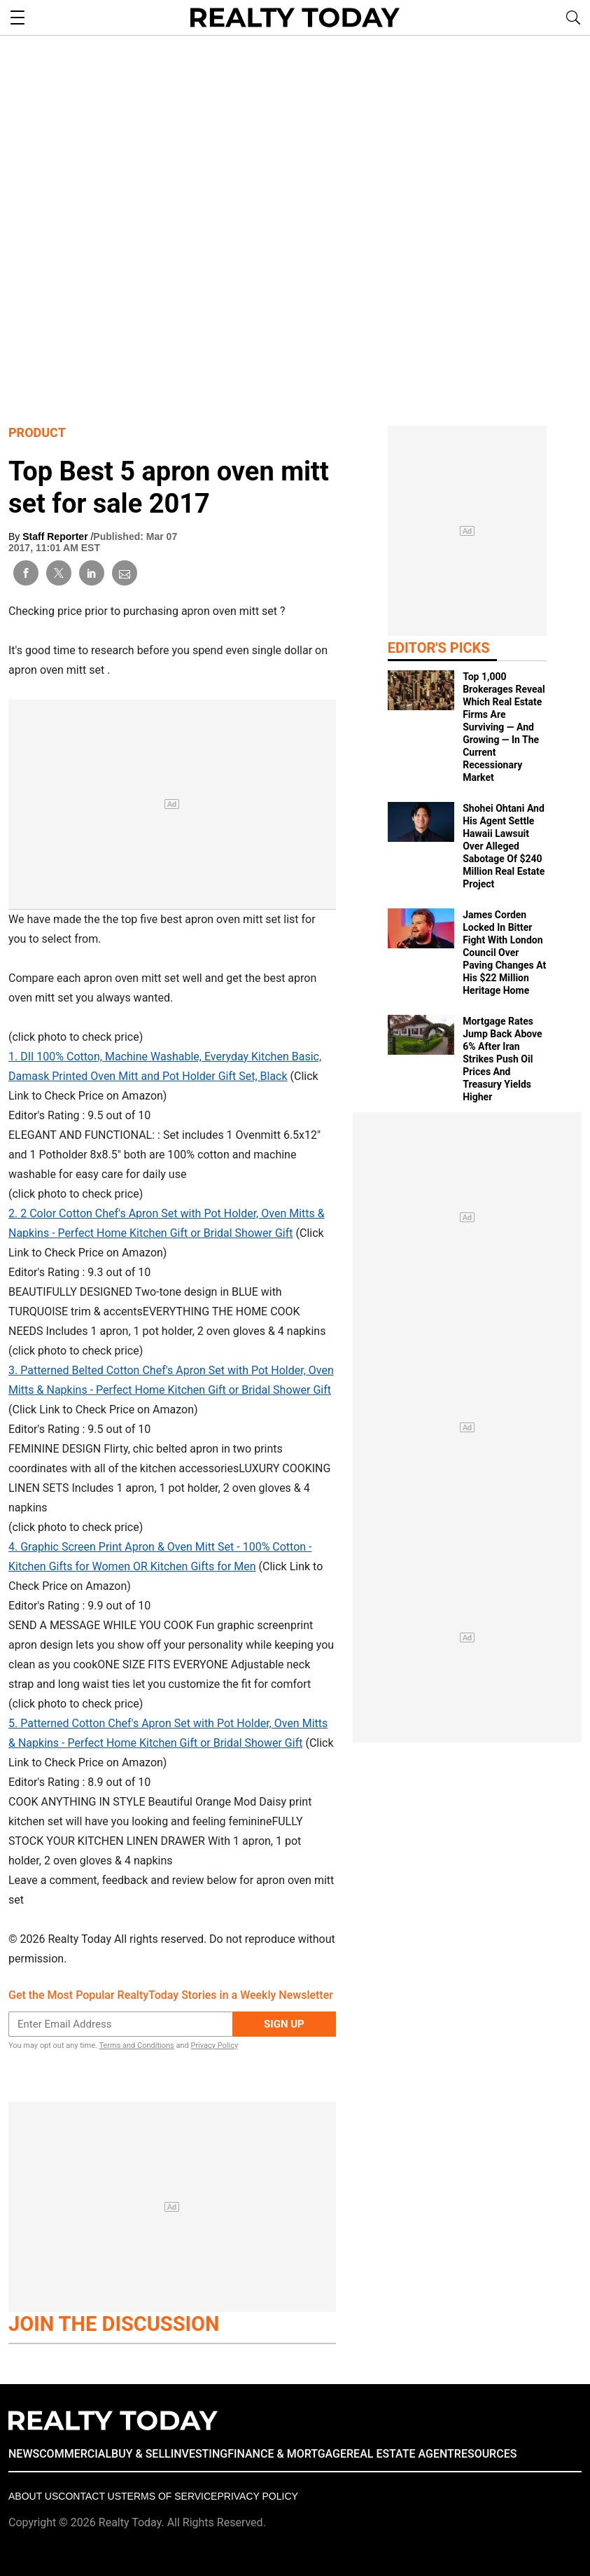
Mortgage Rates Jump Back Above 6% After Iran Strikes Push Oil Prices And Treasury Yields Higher (502, 1059)
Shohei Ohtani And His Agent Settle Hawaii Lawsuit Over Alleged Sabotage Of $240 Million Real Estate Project (504, 846)
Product (37, 432)
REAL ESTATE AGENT (400, 2453)
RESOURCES (485, 2453)
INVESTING (199, 2453)
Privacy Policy (214, 2045)
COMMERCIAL (75, 2453)
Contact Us (89, 2496)
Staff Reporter (56, 536)
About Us (33, 2496)
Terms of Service (169, 2496)
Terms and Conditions (136, 2045)
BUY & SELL (141, 2453)
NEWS (23, 2453)
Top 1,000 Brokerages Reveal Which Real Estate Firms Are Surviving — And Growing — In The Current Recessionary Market (504, 727)
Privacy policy (257, 2496)
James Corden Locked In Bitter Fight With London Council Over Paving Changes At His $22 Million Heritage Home (504, 952)
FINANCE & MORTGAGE (286, 2453)
